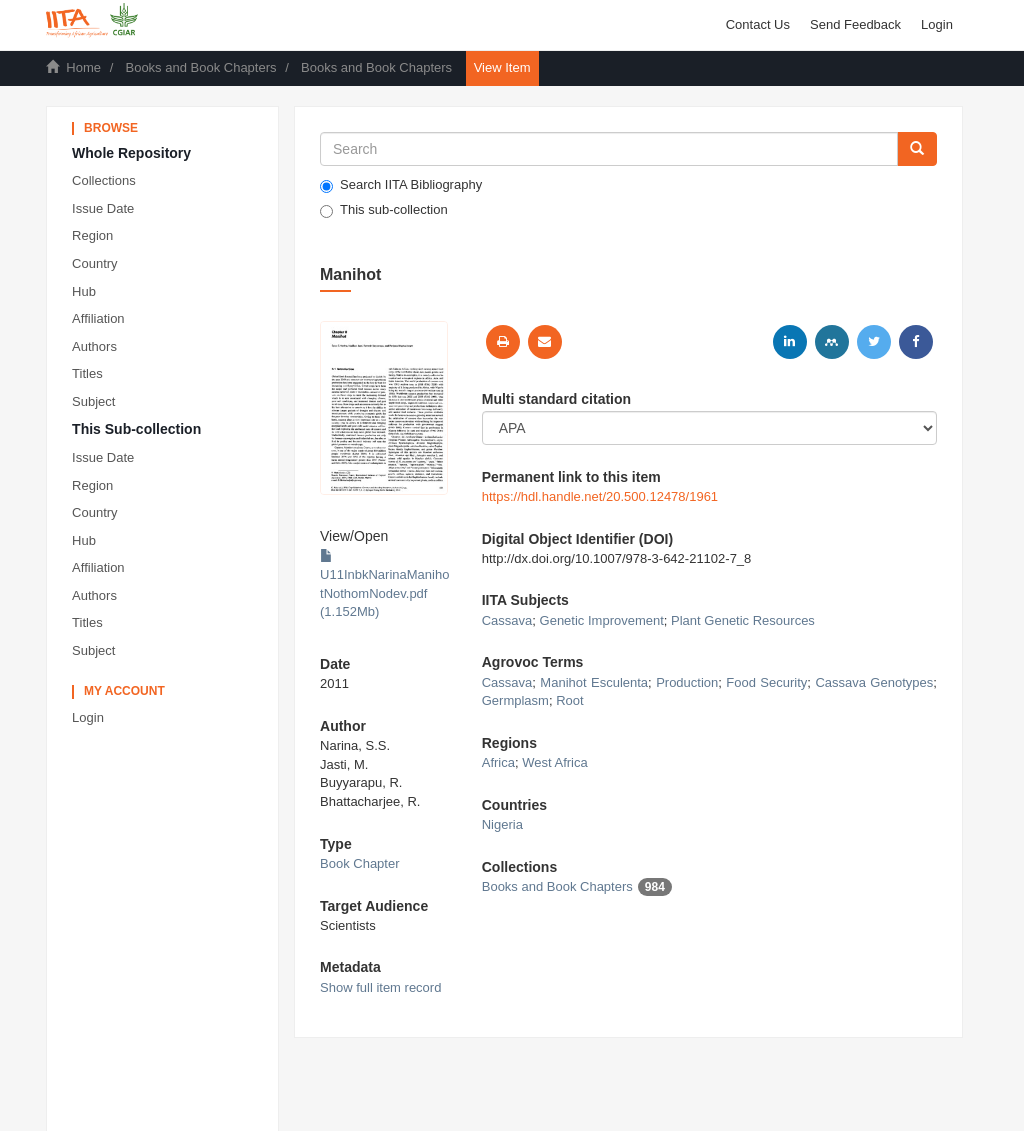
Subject (93, 401)
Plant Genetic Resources (743, 620)
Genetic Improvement (602, 620)
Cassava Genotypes (874, 682)
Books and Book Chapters (200, 67)
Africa (498, 762)
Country (95, 263)
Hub (84, 291)
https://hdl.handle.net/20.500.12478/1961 (600, 496)
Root (569, 700)
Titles (87, 373)
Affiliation (98, 318)
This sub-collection (384, 210)
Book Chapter (360, 863)
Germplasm (515, 700)
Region (92, 235)
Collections (104, 180)
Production (687, 682)
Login (88, 717)
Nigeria (502, 824)
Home (83, 67)
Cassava (507, 620)
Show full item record (380, 987)
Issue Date (103, 208)
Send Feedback (855, 24)
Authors (94, 346)
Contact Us (758, 24)
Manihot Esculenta (594, 682)
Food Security (766, 682)
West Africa (555, 762)
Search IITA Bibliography (401, 185)
